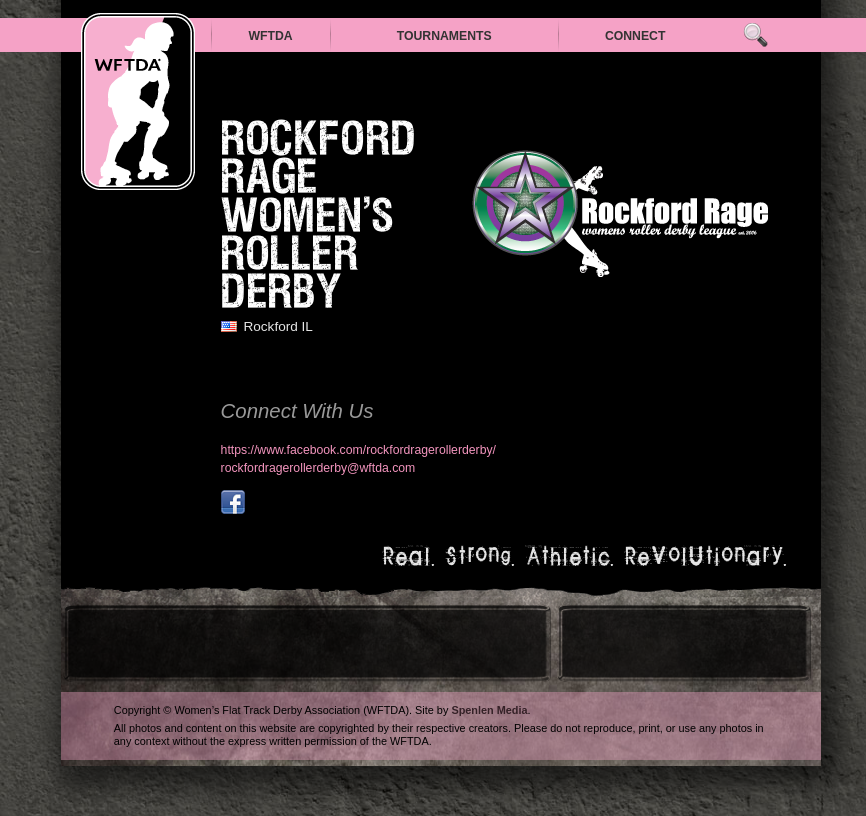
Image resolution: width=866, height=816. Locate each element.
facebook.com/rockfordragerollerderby (233, 502)
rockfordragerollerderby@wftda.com (318, 468)
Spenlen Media (489, 710)
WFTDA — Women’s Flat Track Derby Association (138, 101)
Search (755, 35)
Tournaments (444, 36)
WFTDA (270, 36)
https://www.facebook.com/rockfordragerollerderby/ (358, 450)
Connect (635, 36)
